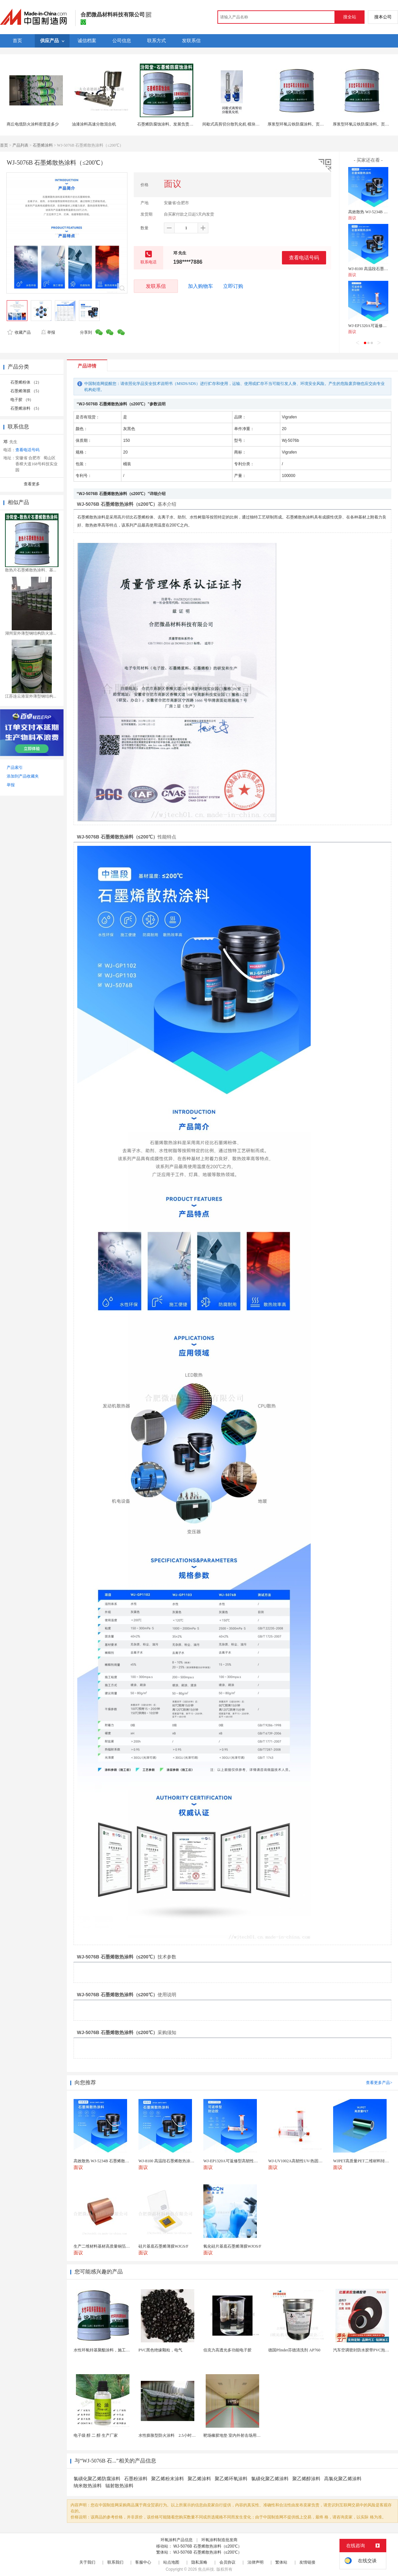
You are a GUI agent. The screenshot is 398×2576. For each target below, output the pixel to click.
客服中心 (143, 2562)
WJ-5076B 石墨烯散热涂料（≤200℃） (207, 2546)
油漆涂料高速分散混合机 (94, 124)
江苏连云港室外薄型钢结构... (30, 696)
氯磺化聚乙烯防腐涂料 (97, 2478)
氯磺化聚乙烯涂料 (270, 2478)
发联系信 (156, 286)
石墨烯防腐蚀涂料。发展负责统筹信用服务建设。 (181, 124)
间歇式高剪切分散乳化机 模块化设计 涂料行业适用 (247, 124)
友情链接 (307, 2562)
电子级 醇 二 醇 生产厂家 (96, 2435)
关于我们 (87, 2562)
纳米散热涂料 (88, 2485)
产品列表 (20, 145)
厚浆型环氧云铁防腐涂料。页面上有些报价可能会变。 (316, 124)
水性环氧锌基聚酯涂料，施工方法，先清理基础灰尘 (120, 2350)
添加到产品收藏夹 (23, 776)
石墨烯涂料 (43, 145)
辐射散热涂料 (119, 2485)
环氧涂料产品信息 (177, 2540)
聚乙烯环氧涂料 (231, 2478)
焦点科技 (206, 2569)
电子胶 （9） (21, 399)
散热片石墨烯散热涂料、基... (30, 570)
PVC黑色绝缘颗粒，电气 (160, 2350)
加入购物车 (200, 286)
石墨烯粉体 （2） (25, 382)
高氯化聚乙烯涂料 (343, 2478)
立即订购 (233, 286)
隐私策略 (199, 2562)
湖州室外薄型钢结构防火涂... (30, 633)
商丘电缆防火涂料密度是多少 (33, 124)
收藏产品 (19, 332)
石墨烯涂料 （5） (25, 408)
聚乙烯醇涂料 (306, 2478)
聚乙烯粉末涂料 (167, 2478)
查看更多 (32, 484)
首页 (4, 145)
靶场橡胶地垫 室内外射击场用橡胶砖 (236, 2435)
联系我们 (115, 2562)
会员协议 (227, 2562)
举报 (48, 332)
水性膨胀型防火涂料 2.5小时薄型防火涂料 (177, 2435)
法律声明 (255, 2562)
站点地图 (171, 2562)
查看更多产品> (379, 2082)
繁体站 (281, 2562)
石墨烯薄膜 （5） (25, 391)
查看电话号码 (304, 257)
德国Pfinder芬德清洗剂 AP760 (294, 2350)
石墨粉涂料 (135, 2478)
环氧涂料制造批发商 (219, 2540)
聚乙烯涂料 (199, 2478)
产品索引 (15, 767)
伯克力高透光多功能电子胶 (227, 2350)
